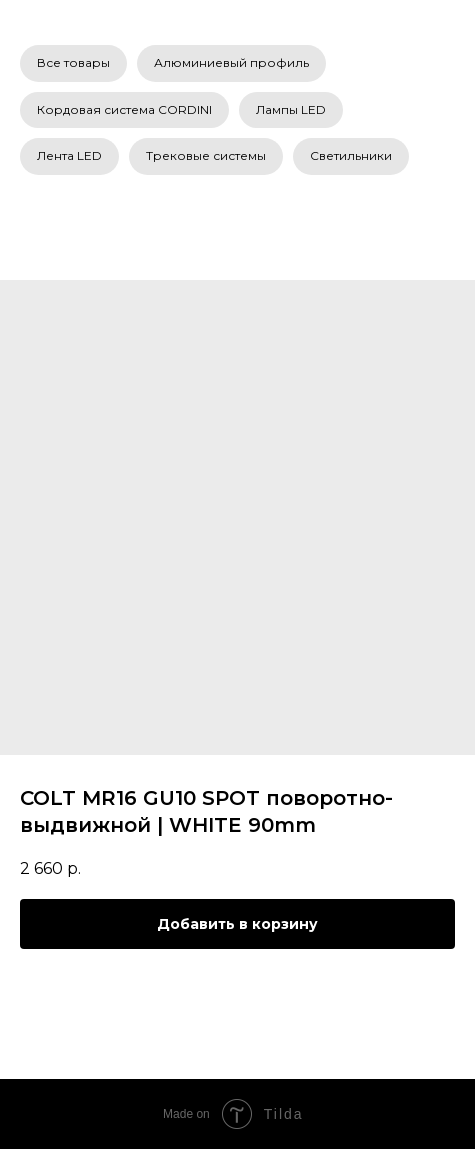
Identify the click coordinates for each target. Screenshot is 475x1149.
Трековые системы (206, 155)
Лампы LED (291, 109)
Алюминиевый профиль (231, 62)
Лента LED (69, 155)
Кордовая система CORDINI (124, 109)
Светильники (351, 155)
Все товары (73, 62)
